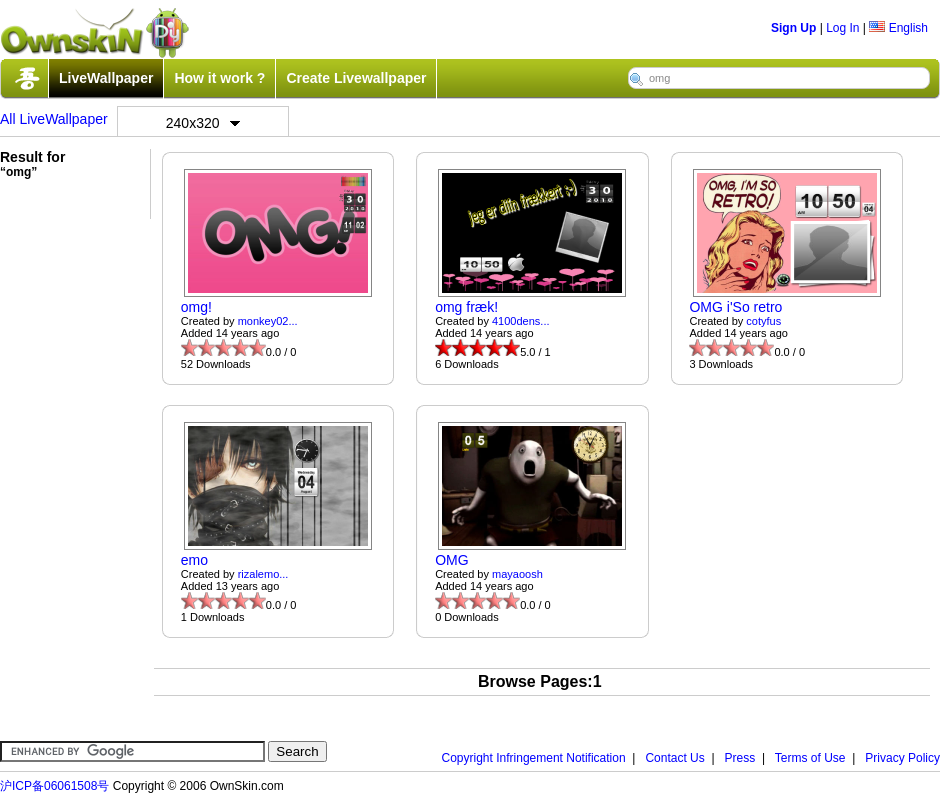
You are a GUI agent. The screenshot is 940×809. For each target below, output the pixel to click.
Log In (842, 28)
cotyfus (763, 321)
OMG (451, 560)
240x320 (203, 123)
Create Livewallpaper (356, 78)
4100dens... (521, 321)
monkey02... (268, 321)
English (898, 28)
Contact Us (674, 758)
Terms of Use (810, 758)
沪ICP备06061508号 (54, 786)
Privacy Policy (902, 758)
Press (740, 758)
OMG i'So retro (735, 307)
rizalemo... (263, 574)
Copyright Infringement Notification (534, 758)
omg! (196, 307)
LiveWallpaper (106, 78)
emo (194, 560)
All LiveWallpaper (54, 119)
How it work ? (219, 78)
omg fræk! (466, 307)
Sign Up (793, 28)
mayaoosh (517, 574)
